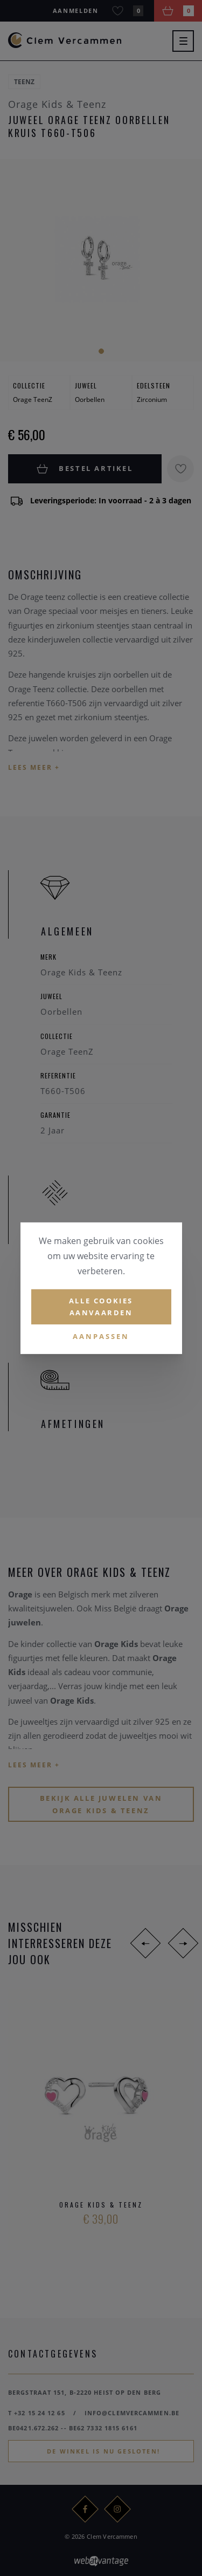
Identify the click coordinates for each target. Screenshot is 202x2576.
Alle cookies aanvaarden (101, 1306)
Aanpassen (101, 1336)
